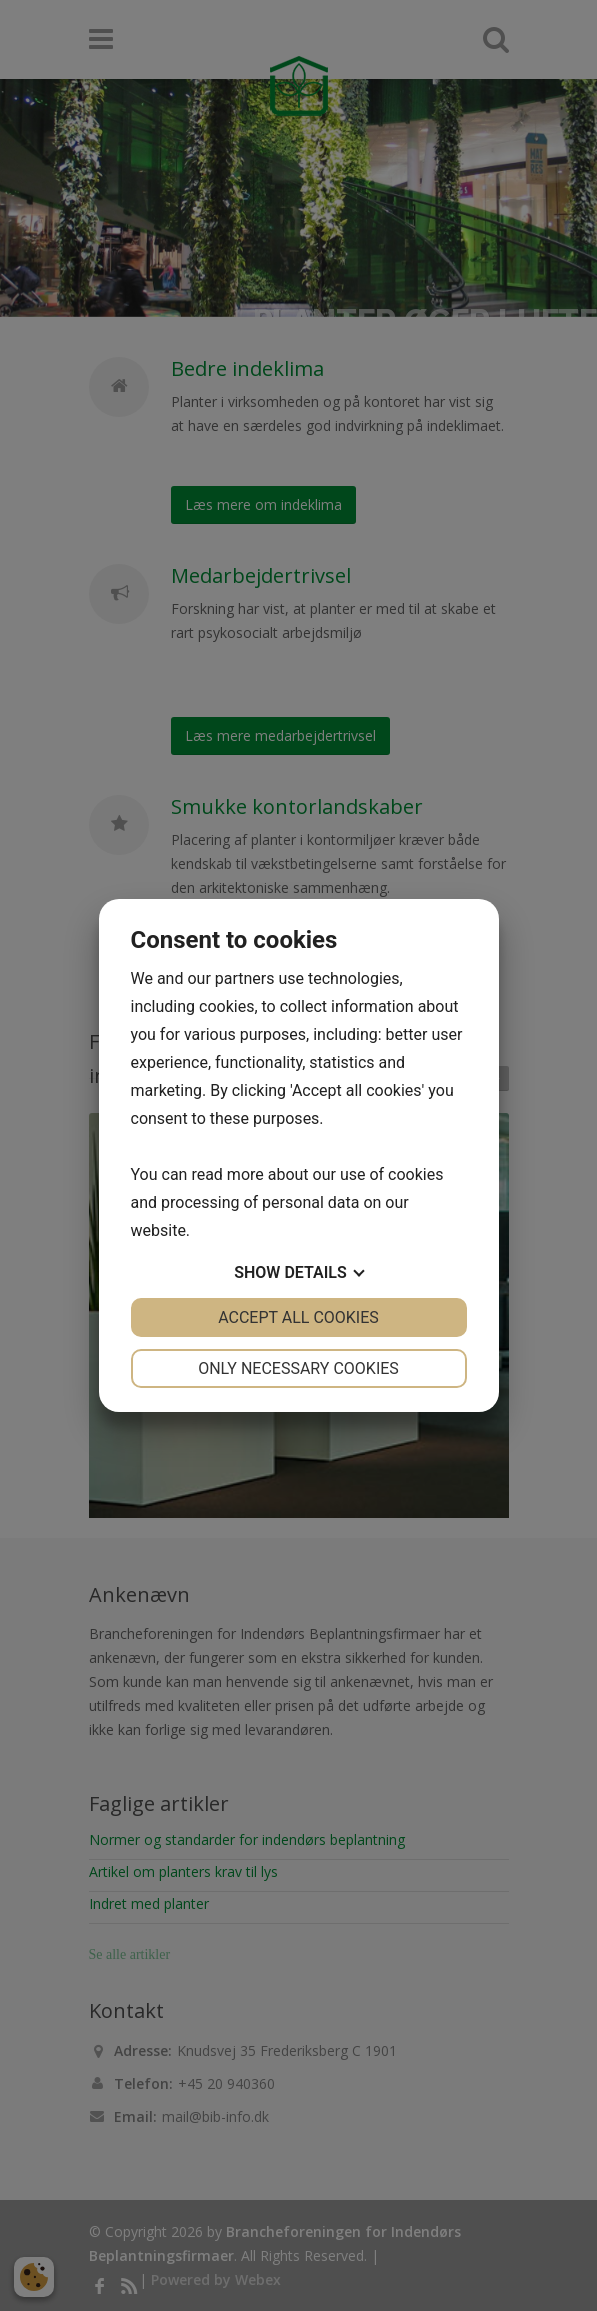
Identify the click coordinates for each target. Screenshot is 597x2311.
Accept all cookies (298, 1317)
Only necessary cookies (298, 1368)
